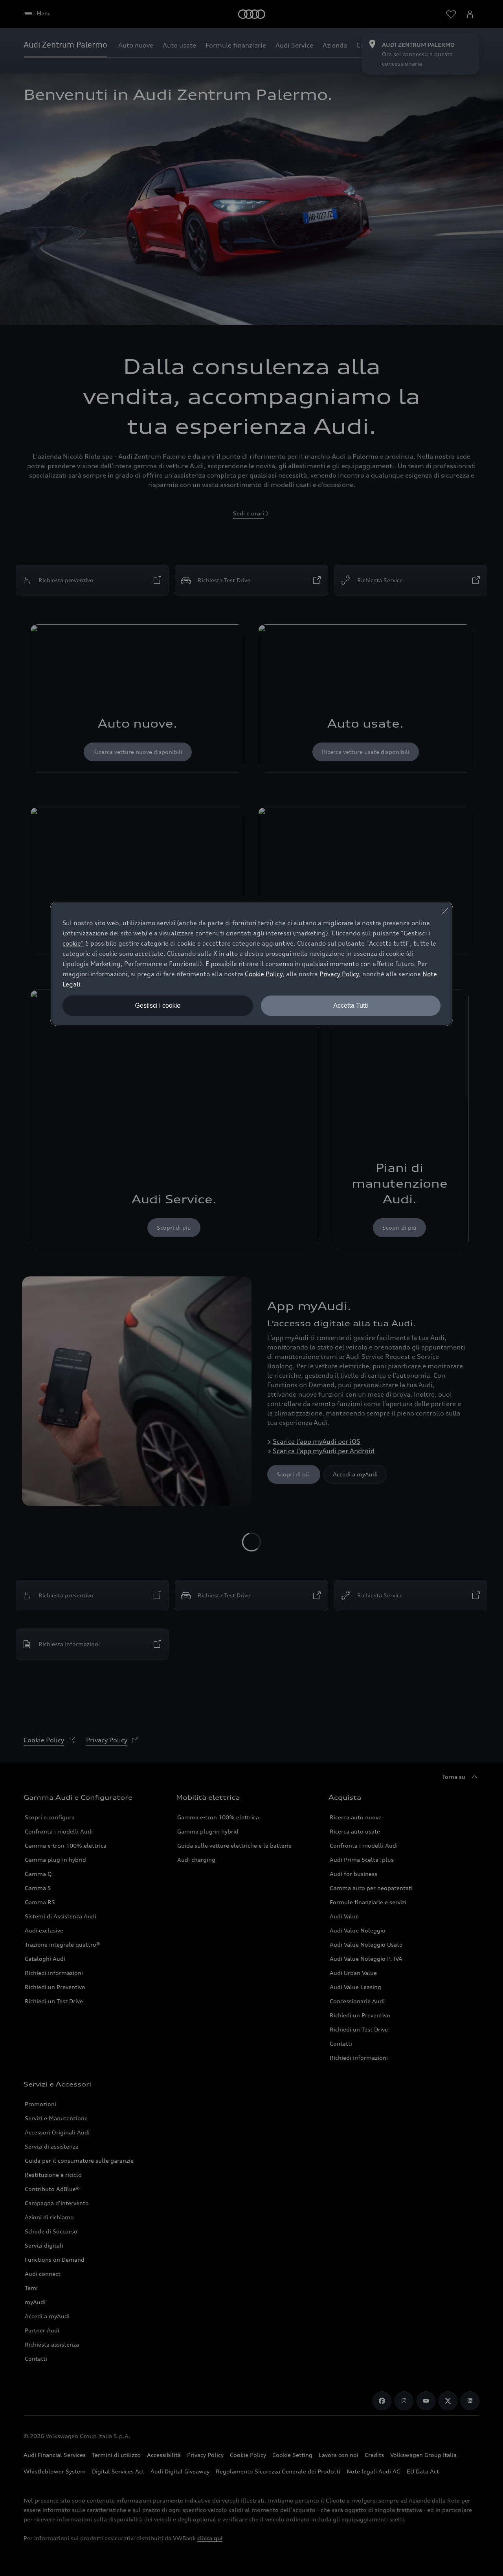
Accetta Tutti (350, 1005)
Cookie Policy (264, 974)
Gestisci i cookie (158, 1005)
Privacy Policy (339, 974)
